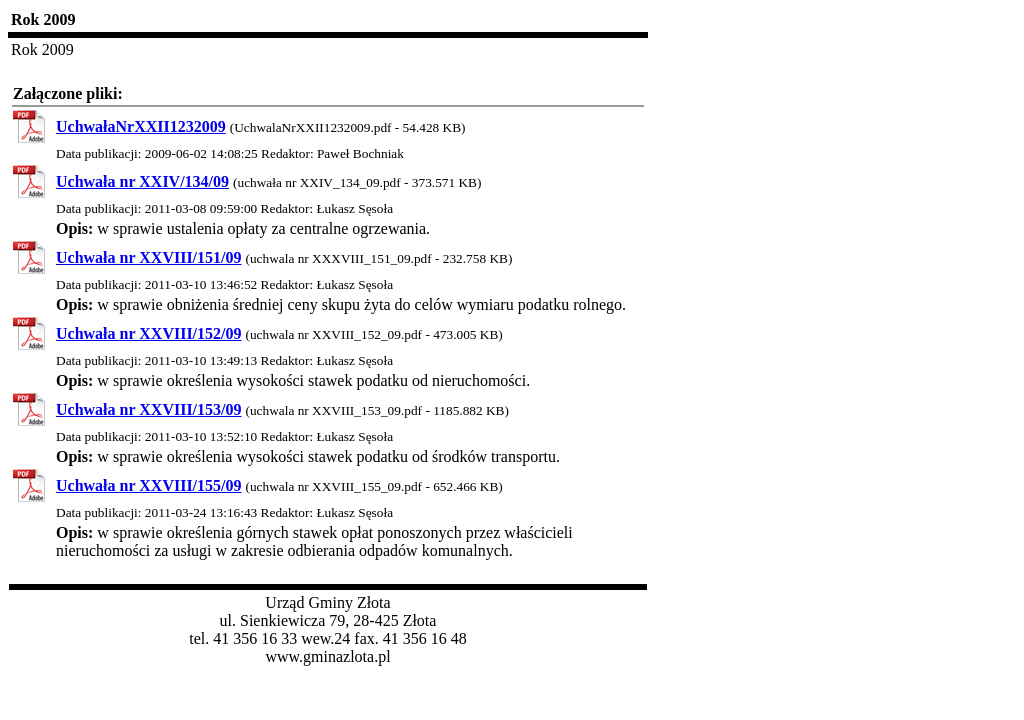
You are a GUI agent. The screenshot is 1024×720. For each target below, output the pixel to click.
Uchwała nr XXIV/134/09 (142, 181)
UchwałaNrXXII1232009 (141, 126)
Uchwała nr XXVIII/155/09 (149, 485)
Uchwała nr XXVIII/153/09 (149, 409)
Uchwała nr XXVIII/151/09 (149, 257)
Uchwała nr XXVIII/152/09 (149, 333)
